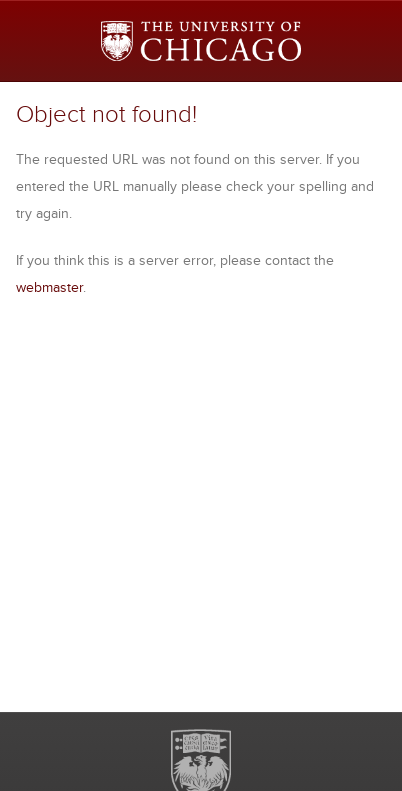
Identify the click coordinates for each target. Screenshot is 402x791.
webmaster (49, 287)
